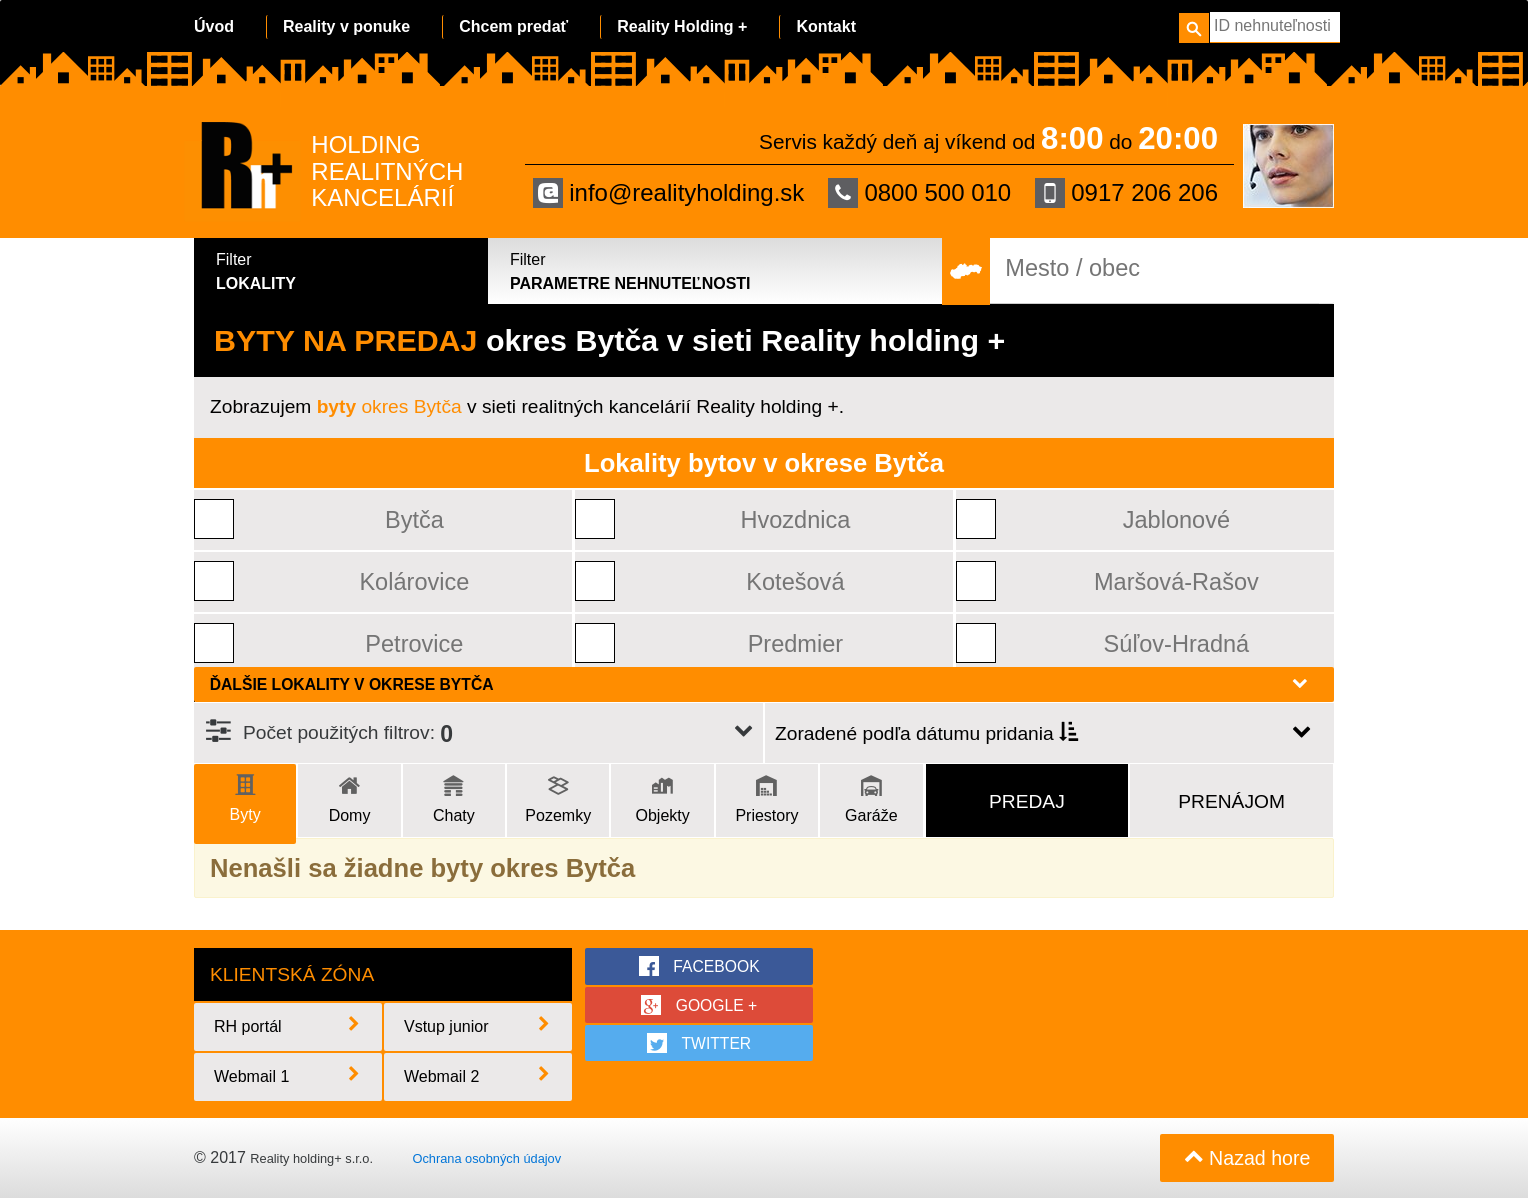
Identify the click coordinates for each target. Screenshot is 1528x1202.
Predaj (1027, 801)
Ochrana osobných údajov (486, 1160)
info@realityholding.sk (668, 193)
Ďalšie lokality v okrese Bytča (759, 683)
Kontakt (826, 26)
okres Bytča (389, 406)
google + (700, 1005)
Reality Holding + (682, 26)
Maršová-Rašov (1177, 581)
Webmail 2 (478, 1078)
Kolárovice (415, 581)
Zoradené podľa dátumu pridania (926, 734)
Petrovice (415, 643)
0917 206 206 (1126, 193)
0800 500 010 (919, 193)
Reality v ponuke (346, 26)
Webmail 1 (288, 1078)
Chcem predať (513, 26)
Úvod (214, 26)
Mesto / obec (1072, 268)
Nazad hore (1245, 1161)
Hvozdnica (796, 519)
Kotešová (796, 581)
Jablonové (1176, 519)
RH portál (288, 1028)
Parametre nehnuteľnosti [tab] (716, 270)
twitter (699, 1044)
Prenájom (1231, 801)
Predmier (795, 643)
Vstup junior (478, 1028)
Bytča (415, 519)
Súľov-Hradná (1177, 643)
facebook (699, 966)
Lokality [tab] (343, 270)
